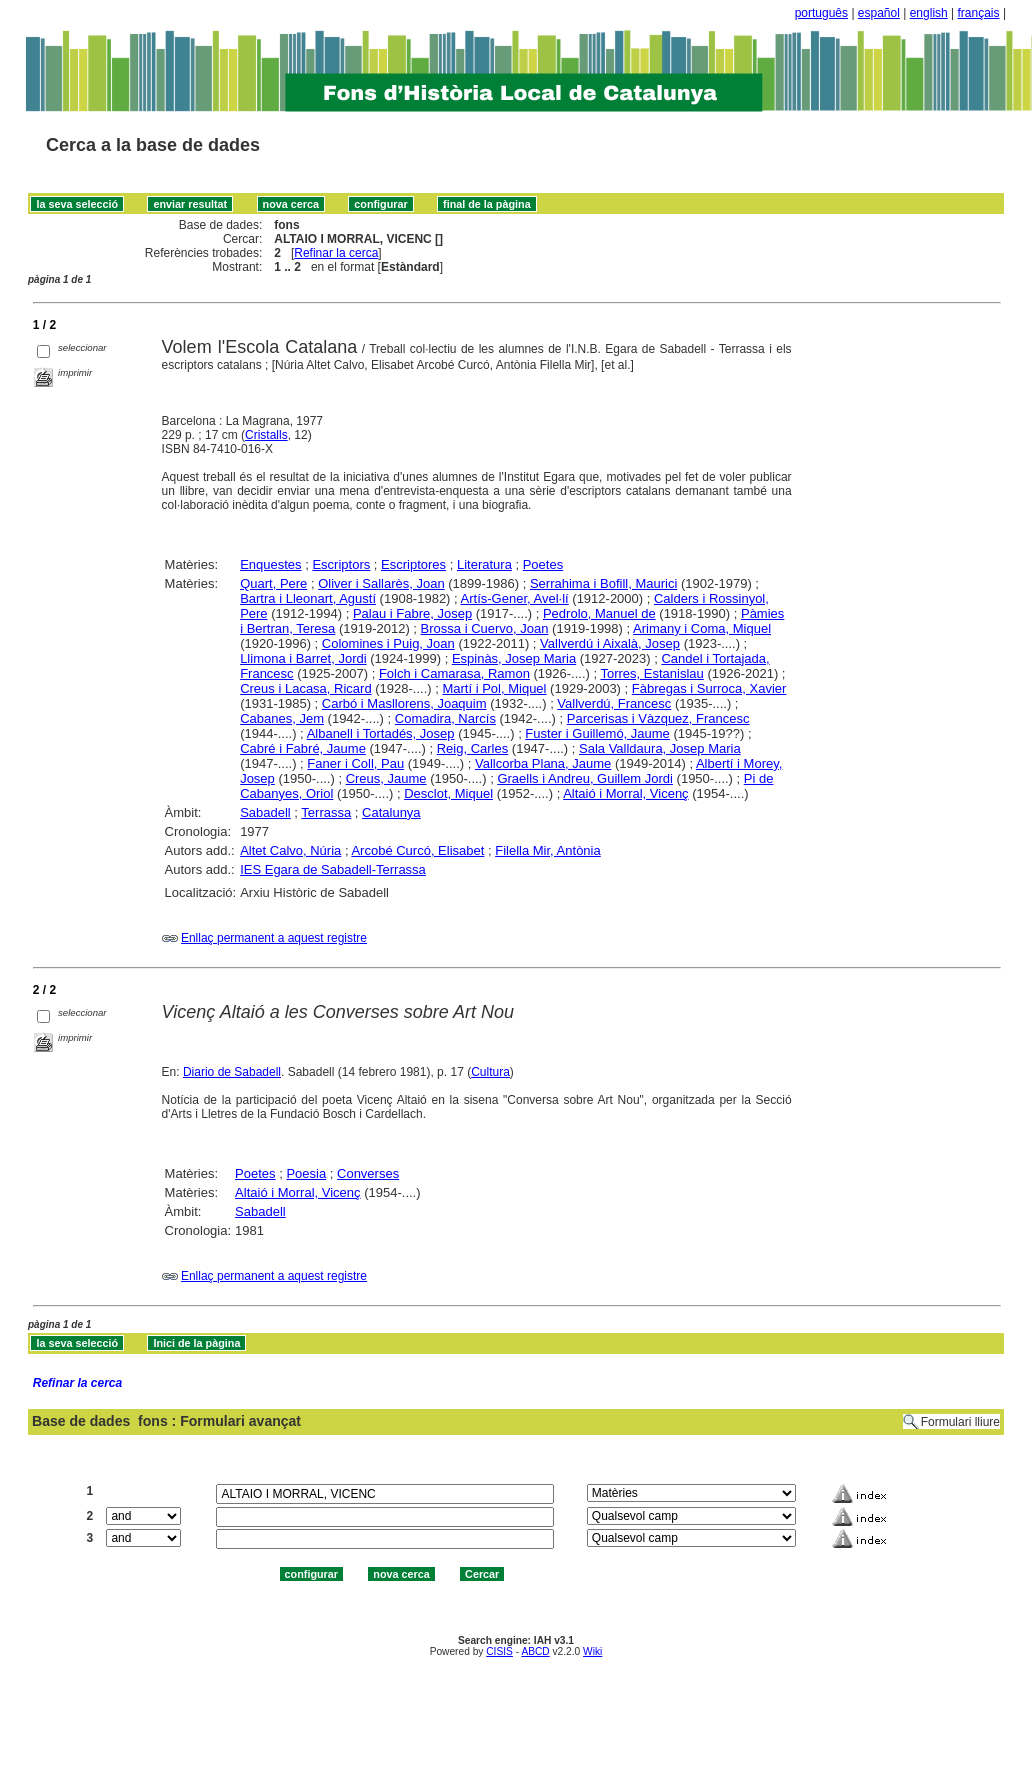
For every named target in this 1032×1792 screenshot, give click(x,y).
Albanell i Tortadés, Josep (381, 733)
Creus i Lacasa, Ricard (306, 688)
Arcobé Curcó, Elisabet (417, 850)
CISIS (499, 1651)
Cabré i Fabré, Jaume (303, 748)
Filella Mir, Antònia (548, 850)
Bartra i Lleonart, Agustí (308, 598)
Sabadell (265, 812)
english (929, 13)
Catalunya (391, 812)
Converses (368, 1173)
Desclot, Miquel (448, 793)
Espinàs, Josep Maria (514, 658)
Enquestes (270, 564)
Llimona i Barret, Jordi (303, 658)
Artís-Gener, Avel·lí (515, 598)
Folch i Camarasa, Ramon (454, 673)
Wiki (592, 1651)
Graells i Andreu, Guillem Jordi (585, 778)
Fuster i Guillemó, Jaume (597, 733)
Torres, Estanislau (651, 673)
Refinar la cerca (336, 253)
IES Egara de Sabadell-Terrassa (333, 869)
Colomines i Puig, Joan (388, 643)
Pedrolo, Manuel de (599, 613)
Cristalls (266, 435)
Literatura (484, 564)
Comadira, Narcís (445, 718)
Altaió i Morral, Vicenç (625, 793)
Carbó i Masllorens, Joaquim (404, 703)
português (821, 13)
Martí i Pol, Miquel (494, 688)
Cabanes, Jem (282, 718)
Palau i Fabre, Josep (412, 613)
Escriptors (341, 564)
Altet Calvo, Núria (290, 850)
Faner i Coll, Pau (355, 763)
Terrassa (326, 812)
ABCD (535, 1651)
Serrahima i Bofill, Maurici (603, 583)
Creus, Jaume (386, 778)
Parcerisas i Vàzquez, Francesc (658, 718)
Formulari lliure (960, 1422)
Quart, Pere (273, 583)
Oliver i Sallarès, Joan (381, 583)
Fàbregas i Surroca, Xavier (709, 688)
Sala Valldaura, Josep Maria (660, 748)
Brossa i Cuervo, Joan (485, 628)
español (879, 13)
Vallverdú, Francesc (614, 703)
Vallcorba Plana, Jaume (543, 763)
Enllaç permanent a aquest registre (274, 938)
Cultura (490, 1072)
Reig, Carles (473, 748)
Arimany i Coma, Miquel (702, 628)
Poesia (306, 1173)
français (979, 13)
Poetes (543, 564)
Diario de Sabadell (232, 1072)
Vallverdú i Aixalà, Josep (610, 643)
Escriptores (413, 564)
